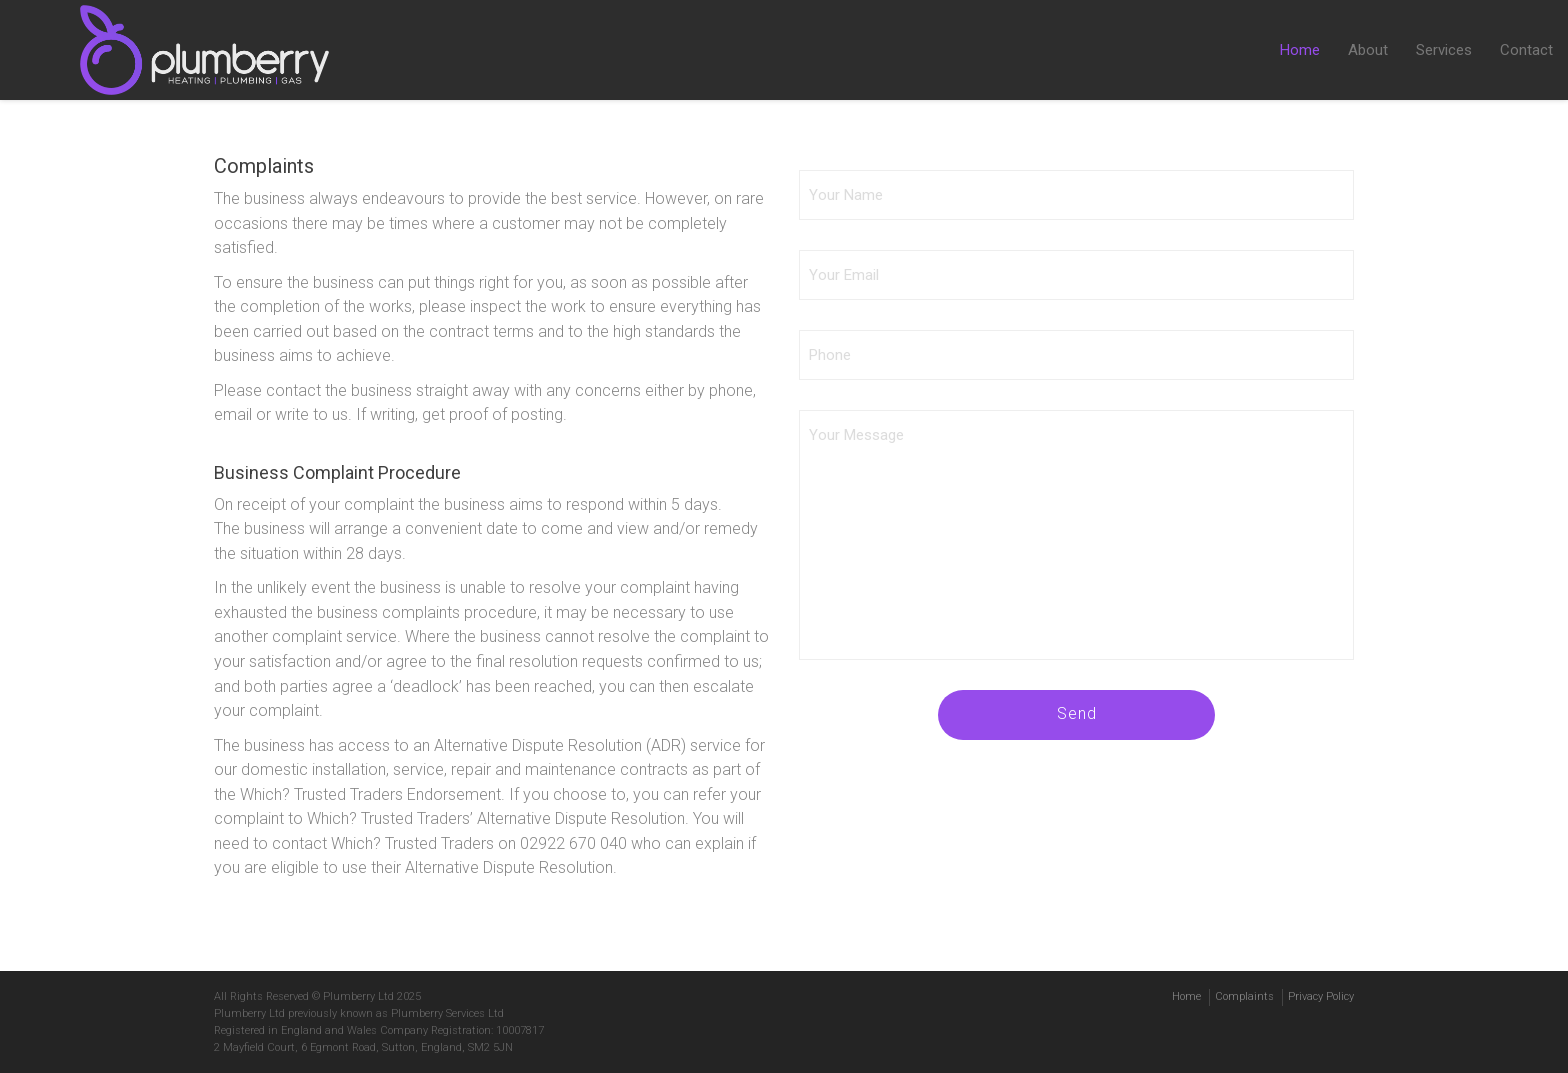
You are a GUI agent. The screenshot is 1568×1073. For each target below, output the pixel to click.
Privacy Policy (1321, 996)
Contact (1526, 50)
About (1368, 50)
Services (1444, 50)
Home (1300, 50)
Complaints (1244, 996)
